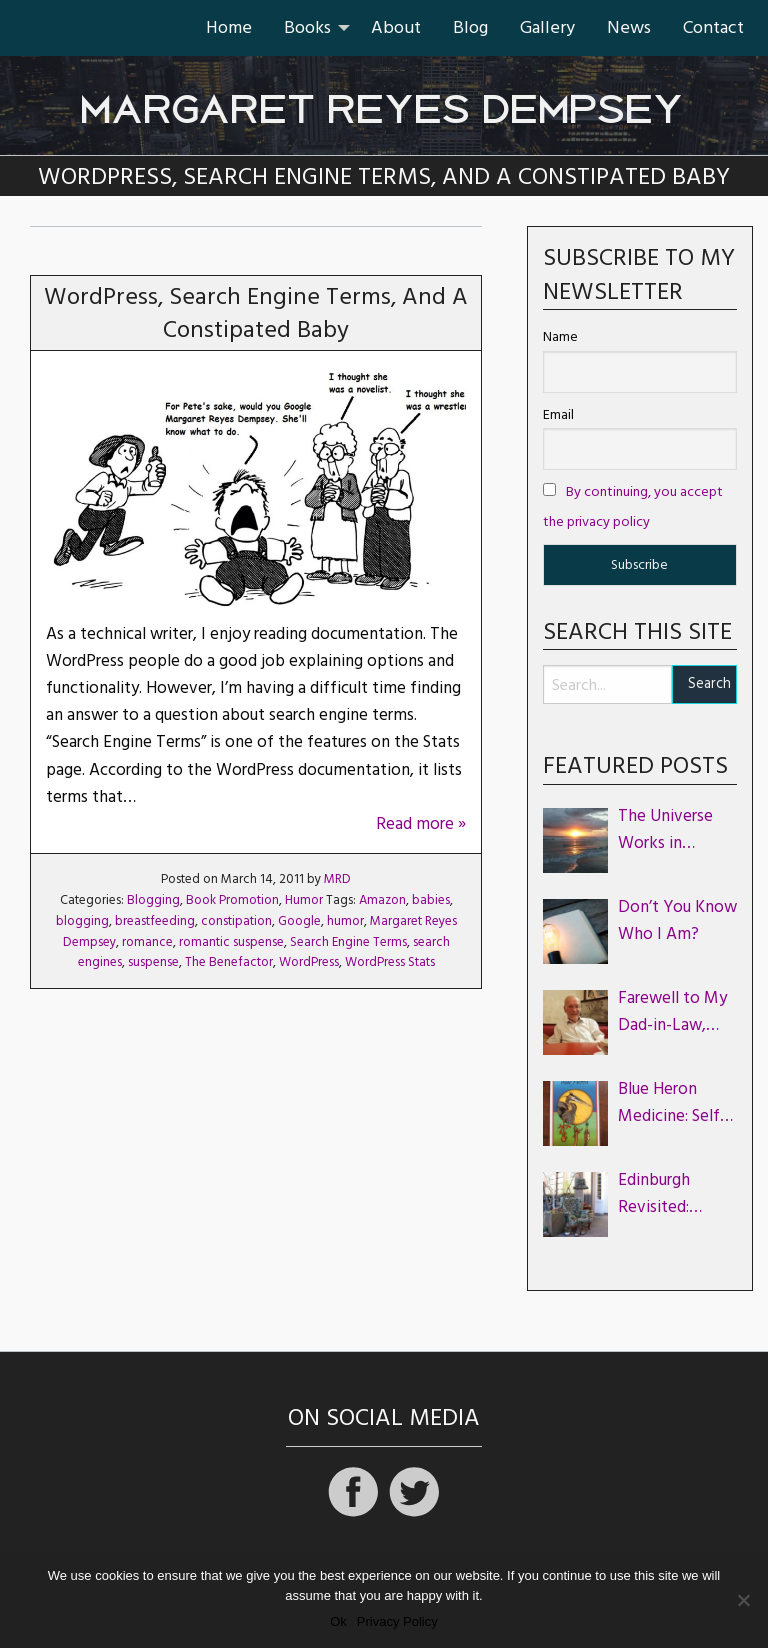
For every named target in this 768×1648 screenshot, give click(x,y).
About (396, 27)
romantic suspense (231, 942)
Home (229, 27)
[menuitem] (229, 28)
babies (431, 900)
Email (558, 415)
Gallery (547, 27)
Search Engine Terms (348, 942)
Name (560, 337)
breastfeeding (155, 921)
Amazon (382, 900)
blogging (82, 921)
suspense (153, 962)
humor (345, 921)
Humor (304, 900)
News (629, 27)
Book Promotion (232, 900)
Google (299, 921)
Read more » (421, 824)
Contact (713, 27)
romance (147, 942)
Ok (338, 1621)
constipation (236, 921)
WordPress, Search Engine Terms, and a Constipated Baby (256, 314)
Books (307, 27)
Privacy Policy (397, 1621)
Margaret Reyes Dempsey (384, 98)
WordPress (309, 962)
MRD (337, 879)
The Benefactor (229, 962)
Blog (470, 27)
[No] (743, 1600)
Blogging (153, 900)
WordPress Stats (390, 962)
